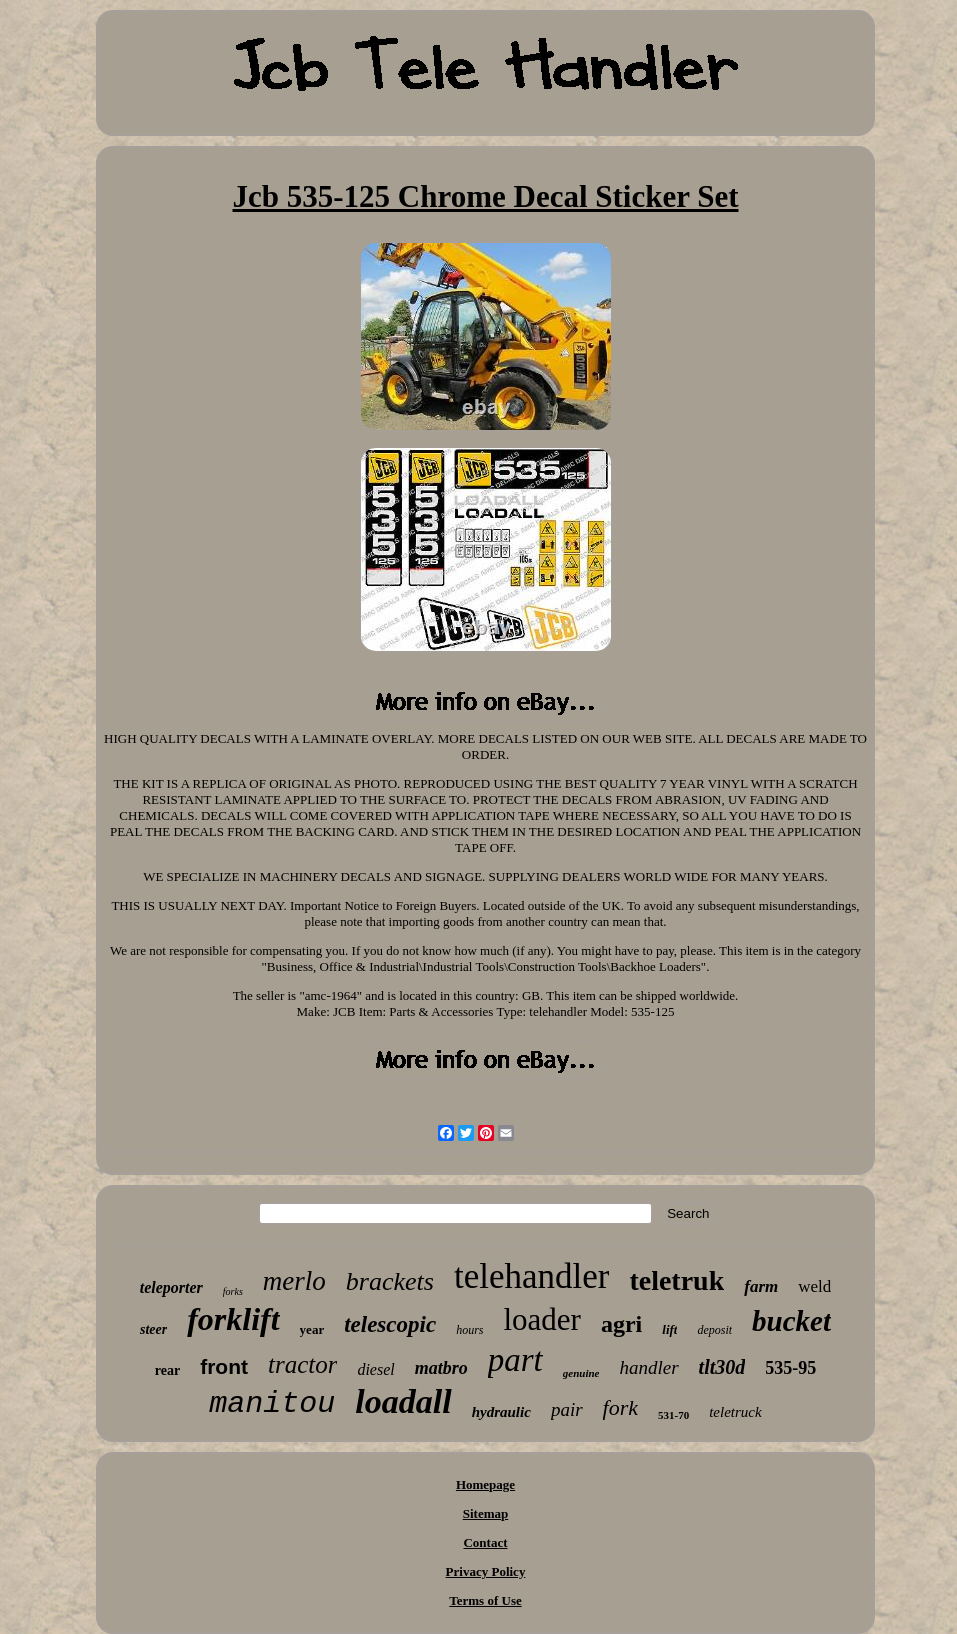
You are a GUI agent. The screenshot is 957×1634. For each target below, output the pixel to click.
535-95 (790, 1368)
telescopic (390, 1324)
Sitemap (486, 1513)
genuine (581, 1373)
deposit (714, 1330)
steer (153, 1329)
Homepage (485, 1484)
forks (233, 1291)
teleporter (171, 1287)
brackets (390, 1281)
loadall (403, 1401)
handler (648, 1367)
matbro (441, 1368)
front (224, 1366)
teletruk (676, 1280)
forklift (233, 1319)
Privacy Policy (486, 1571)
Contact (485, 1542)
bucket (791, 1321)
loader (541, 1319)
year (312, 1329)
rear (167, 1370)
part (515, 1360)
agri (621, 1324)
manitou (272, 1404)
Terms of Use (485, 1600)
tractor (302, 1364)
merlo (294, 1281)
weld (814, 1286)
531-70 (673, 1415)
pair (567, 1409)
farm (761, 1286)
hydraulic (501, 1412)
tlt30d (722, 1367)
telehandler (531, 1276)
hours (469, 1330)
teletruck (735, 1412)
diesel (375, 1369)
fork (620, 1407)
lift (669, 1329)
